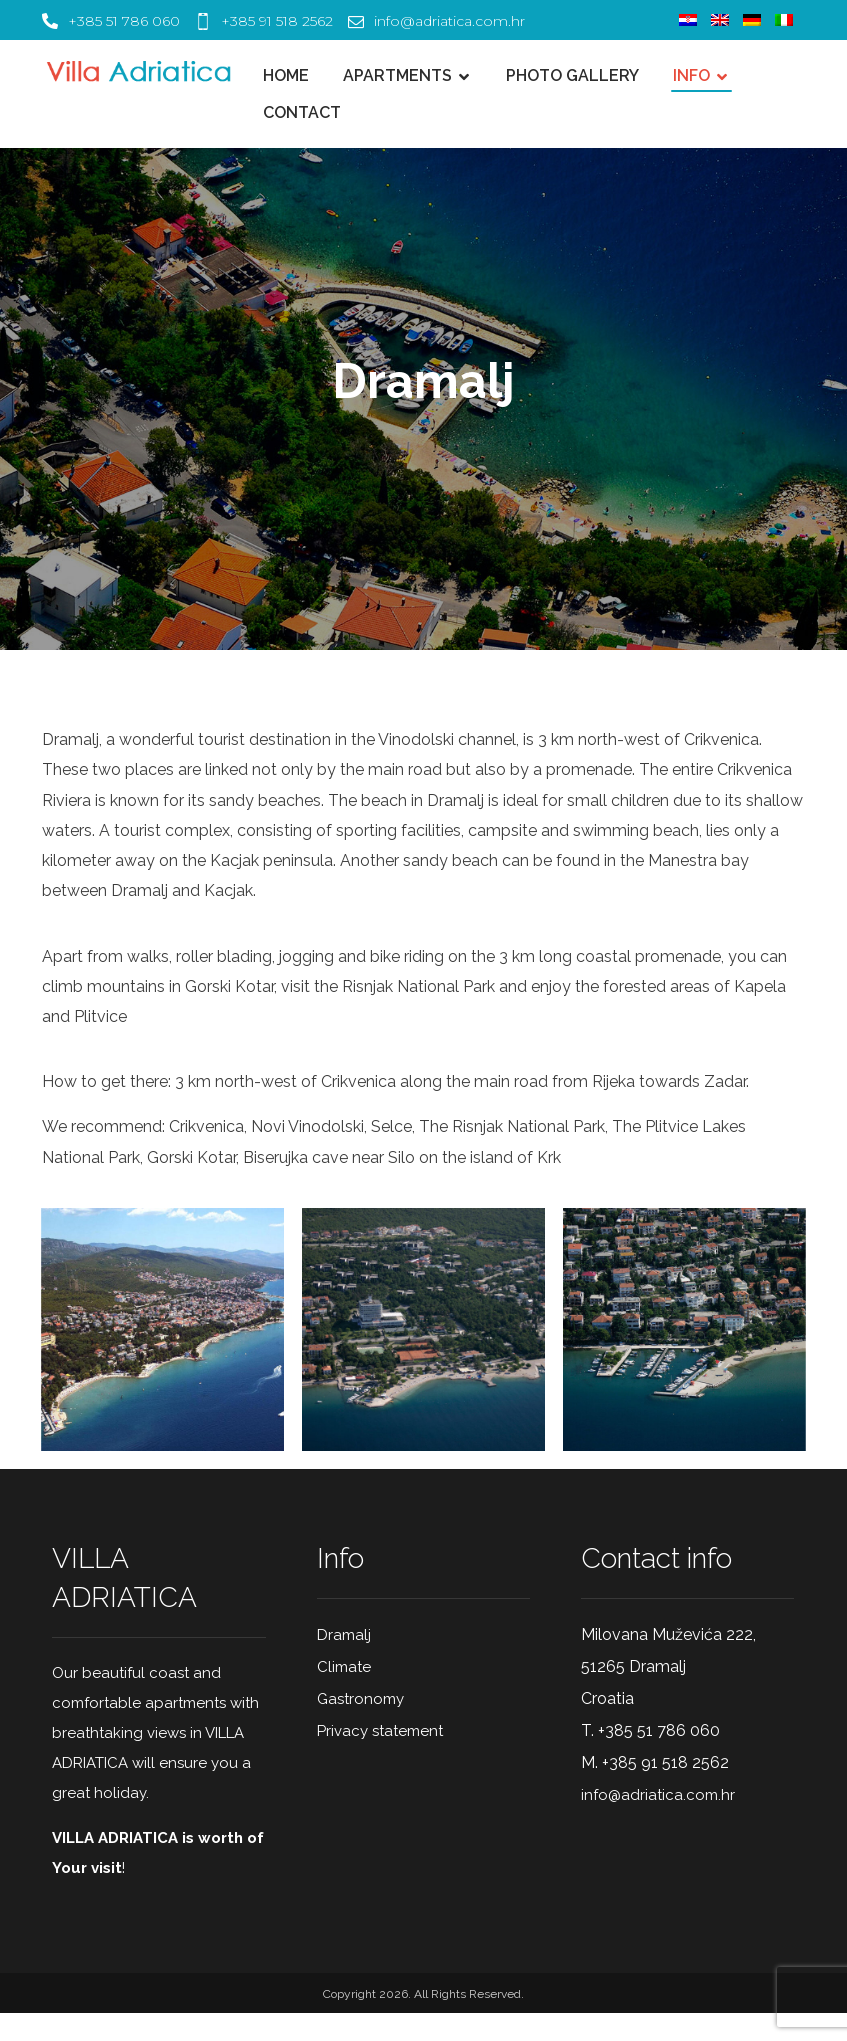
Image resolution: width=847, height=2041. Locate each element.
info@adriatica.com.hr (658, 1821)
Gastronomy (360, 1725)
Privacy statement (380, 1757)
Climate (344, 1693)
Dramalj (344, 1661)
